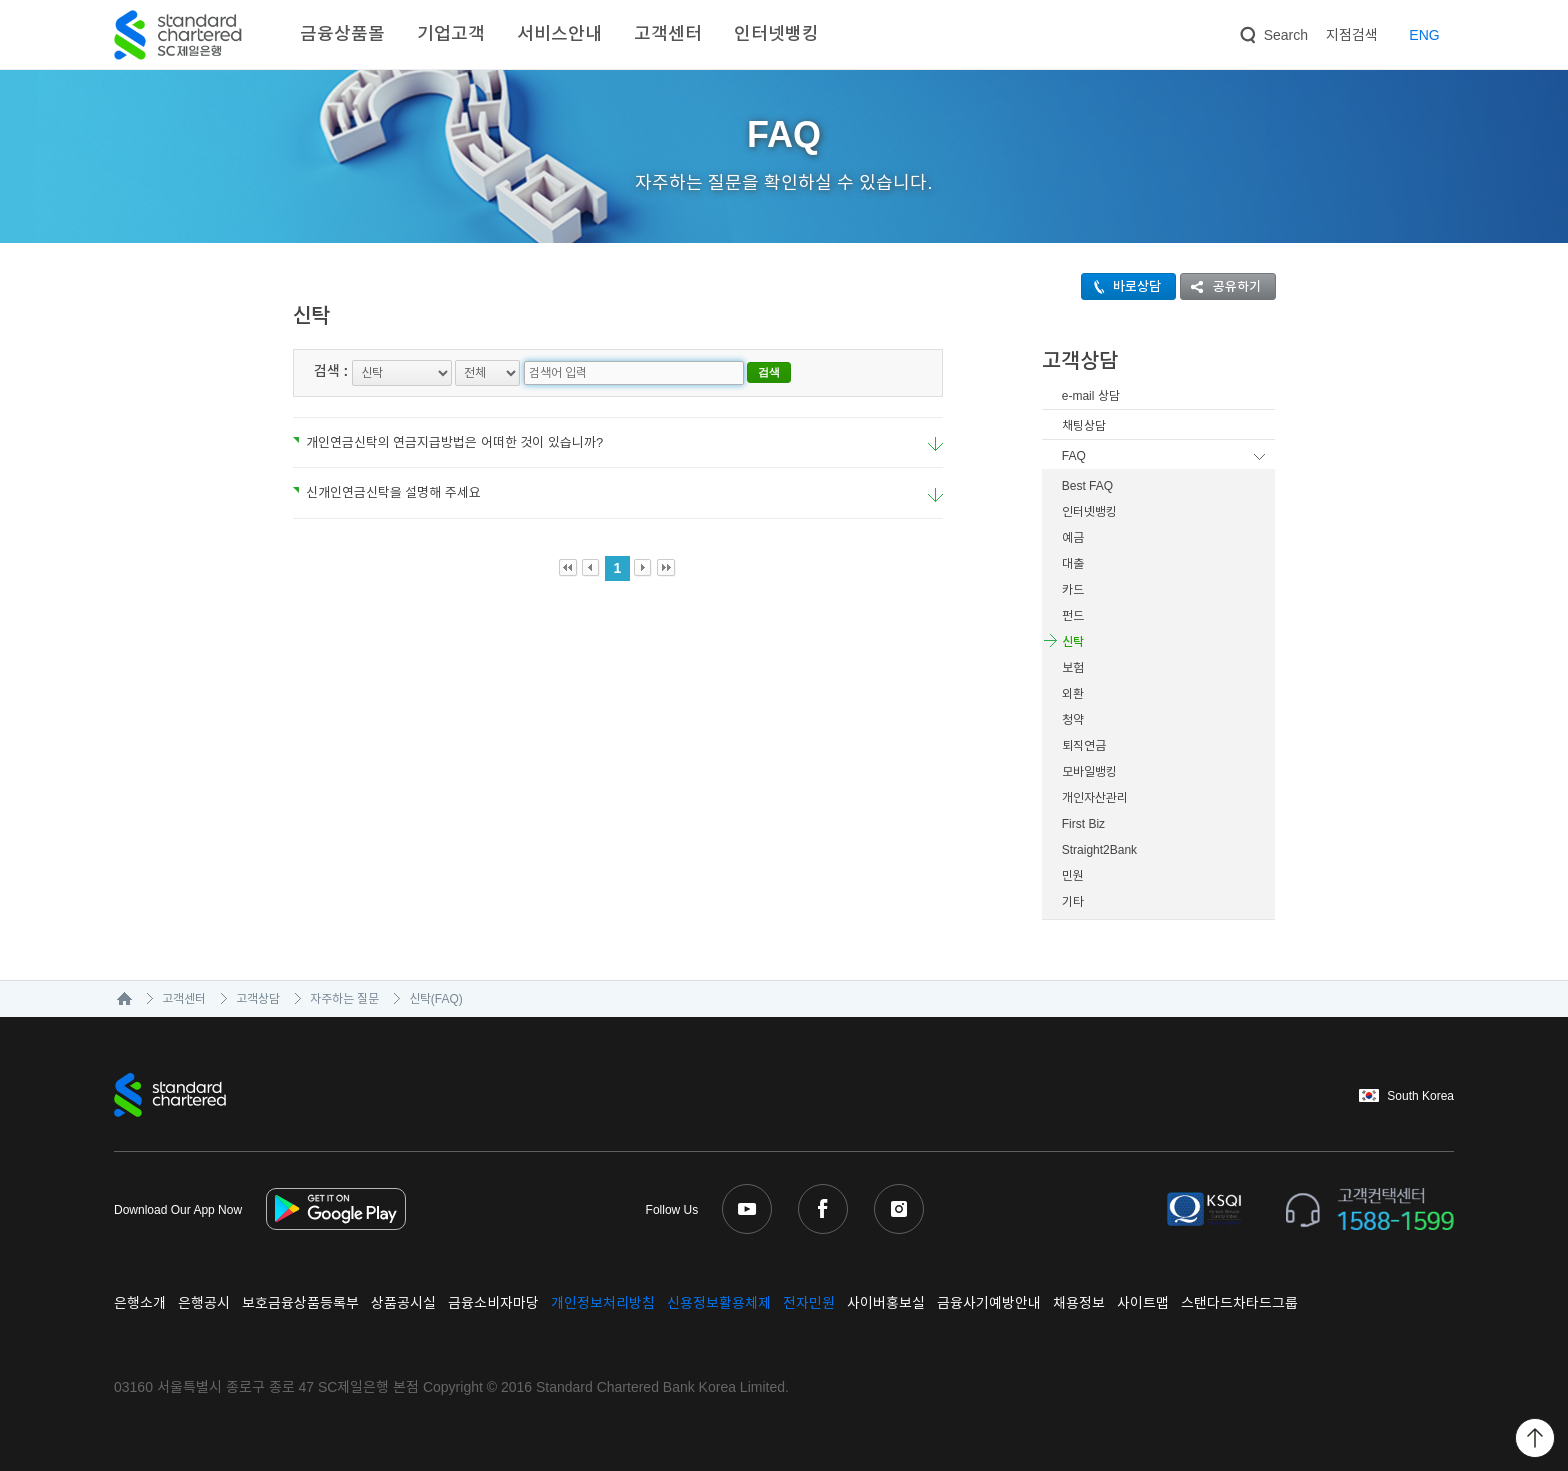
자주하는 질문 (344, 999)
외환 (1073, 694)
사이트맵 (1143, 1303)
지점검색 (1352, 35)
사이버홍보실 (886, 1303)
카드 (1073, 590)
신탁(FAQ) (436, 999)
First (568, 568)
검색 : (331, 371)
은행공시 (204, 1303)
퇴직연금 (1084, 746)
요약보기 (935, 444)
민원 (1073, 876)
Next (643, 568)
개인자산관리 (1095, 798)
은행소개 (140, 1303)
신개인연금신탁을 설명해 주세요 (387, 492)
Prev (591, 568)
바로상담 (1121, 286)
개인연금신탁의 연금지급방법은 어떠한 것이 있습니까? (448, 442)
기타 (1073, 902)
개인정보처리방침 (603, 1303)
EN (1424, 35)
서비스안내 (559, 34)
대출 (1073, 564)
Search (1272, 31)
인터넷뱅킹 (776, 34)
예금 (1073, 538)
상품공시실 (403, 1303)
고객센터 (668, 34)
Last (666, 568)
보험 (1073, 668)
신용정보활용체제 (719, 1303)
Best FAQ (1087, 486)
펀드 (1073, 616)
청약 (1073, 720)
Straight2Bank (1099, 850)
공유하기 (1221, 286)
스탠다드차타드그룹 (1239, 1303)
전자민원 (809, 1303)
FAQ (1074, 456)
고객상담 (258, 999)
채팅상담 (1084, 426)
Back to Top (1535, 1438)
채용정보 (1079, 1303)
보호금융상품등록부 (300, 1303)
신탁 (1073, 642)
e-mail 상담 (1091, 396)
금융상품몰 (342, 34)
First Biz (1083, 824)
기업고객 (451, 34)
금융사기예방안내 (989, 1303)
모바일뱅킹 (1089, 772)
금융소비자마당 (493, 1303)
